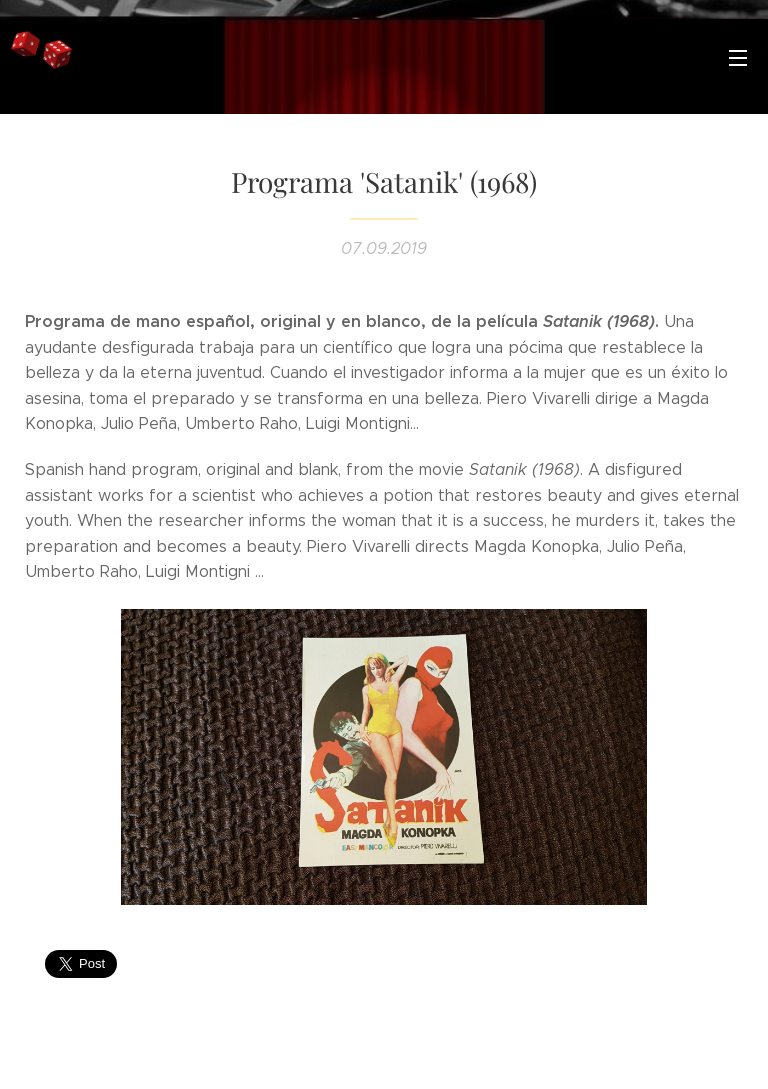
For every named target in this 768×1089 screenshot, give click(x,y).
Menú (738, 58)
